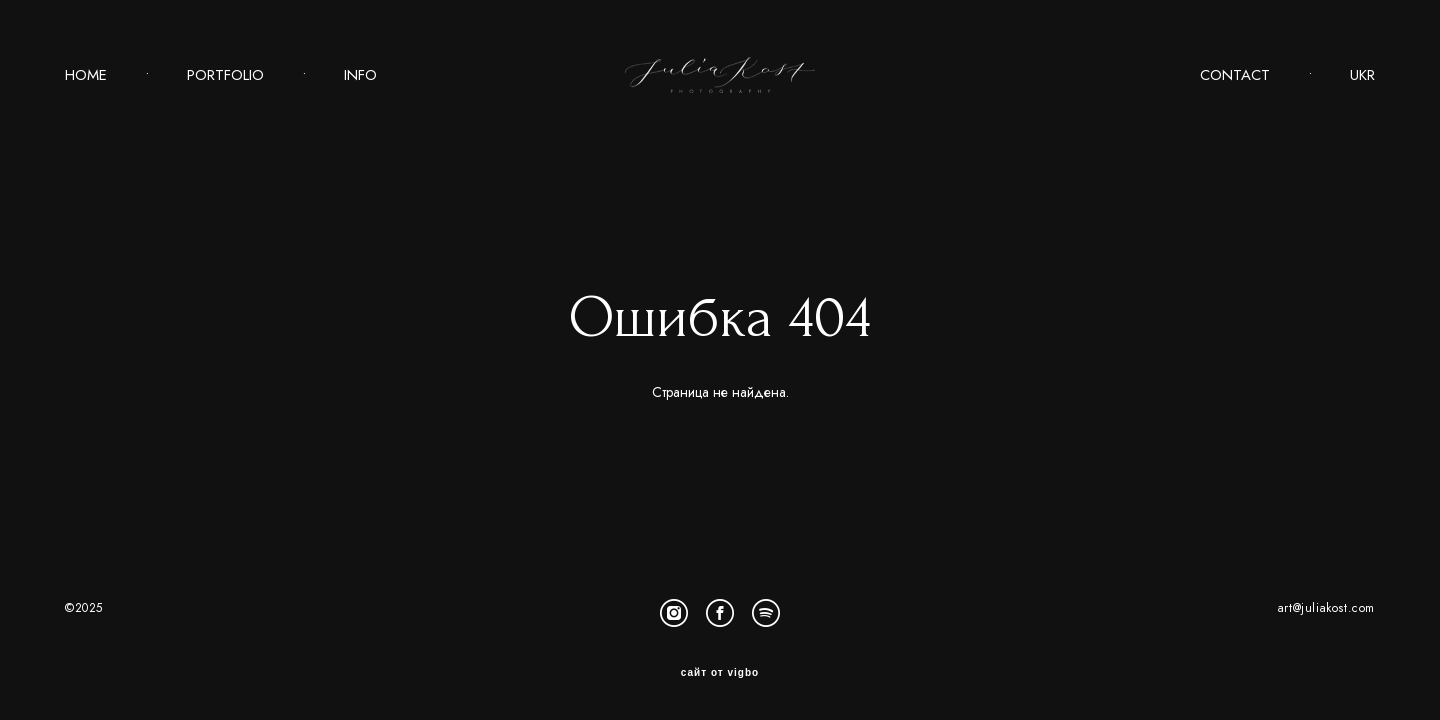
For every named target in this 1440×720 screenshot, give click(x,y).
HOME (86, 75)
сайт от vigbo (720, 673)
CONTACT (1235, 75)
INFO (360, 75)
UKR (1362, 75)
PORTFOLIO (225, 75)
